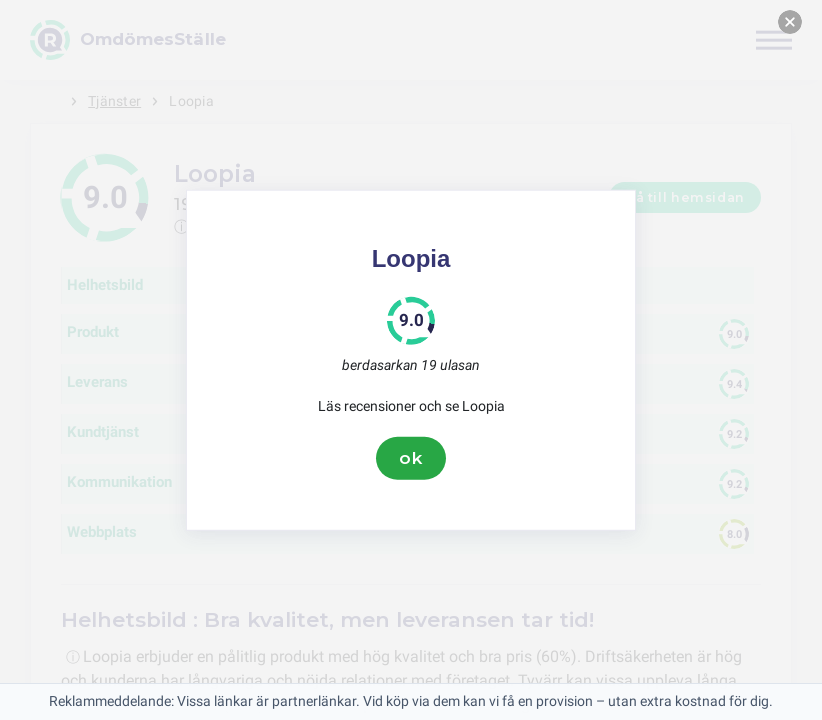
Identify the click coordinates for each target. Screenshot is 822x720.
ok (411, 458)
